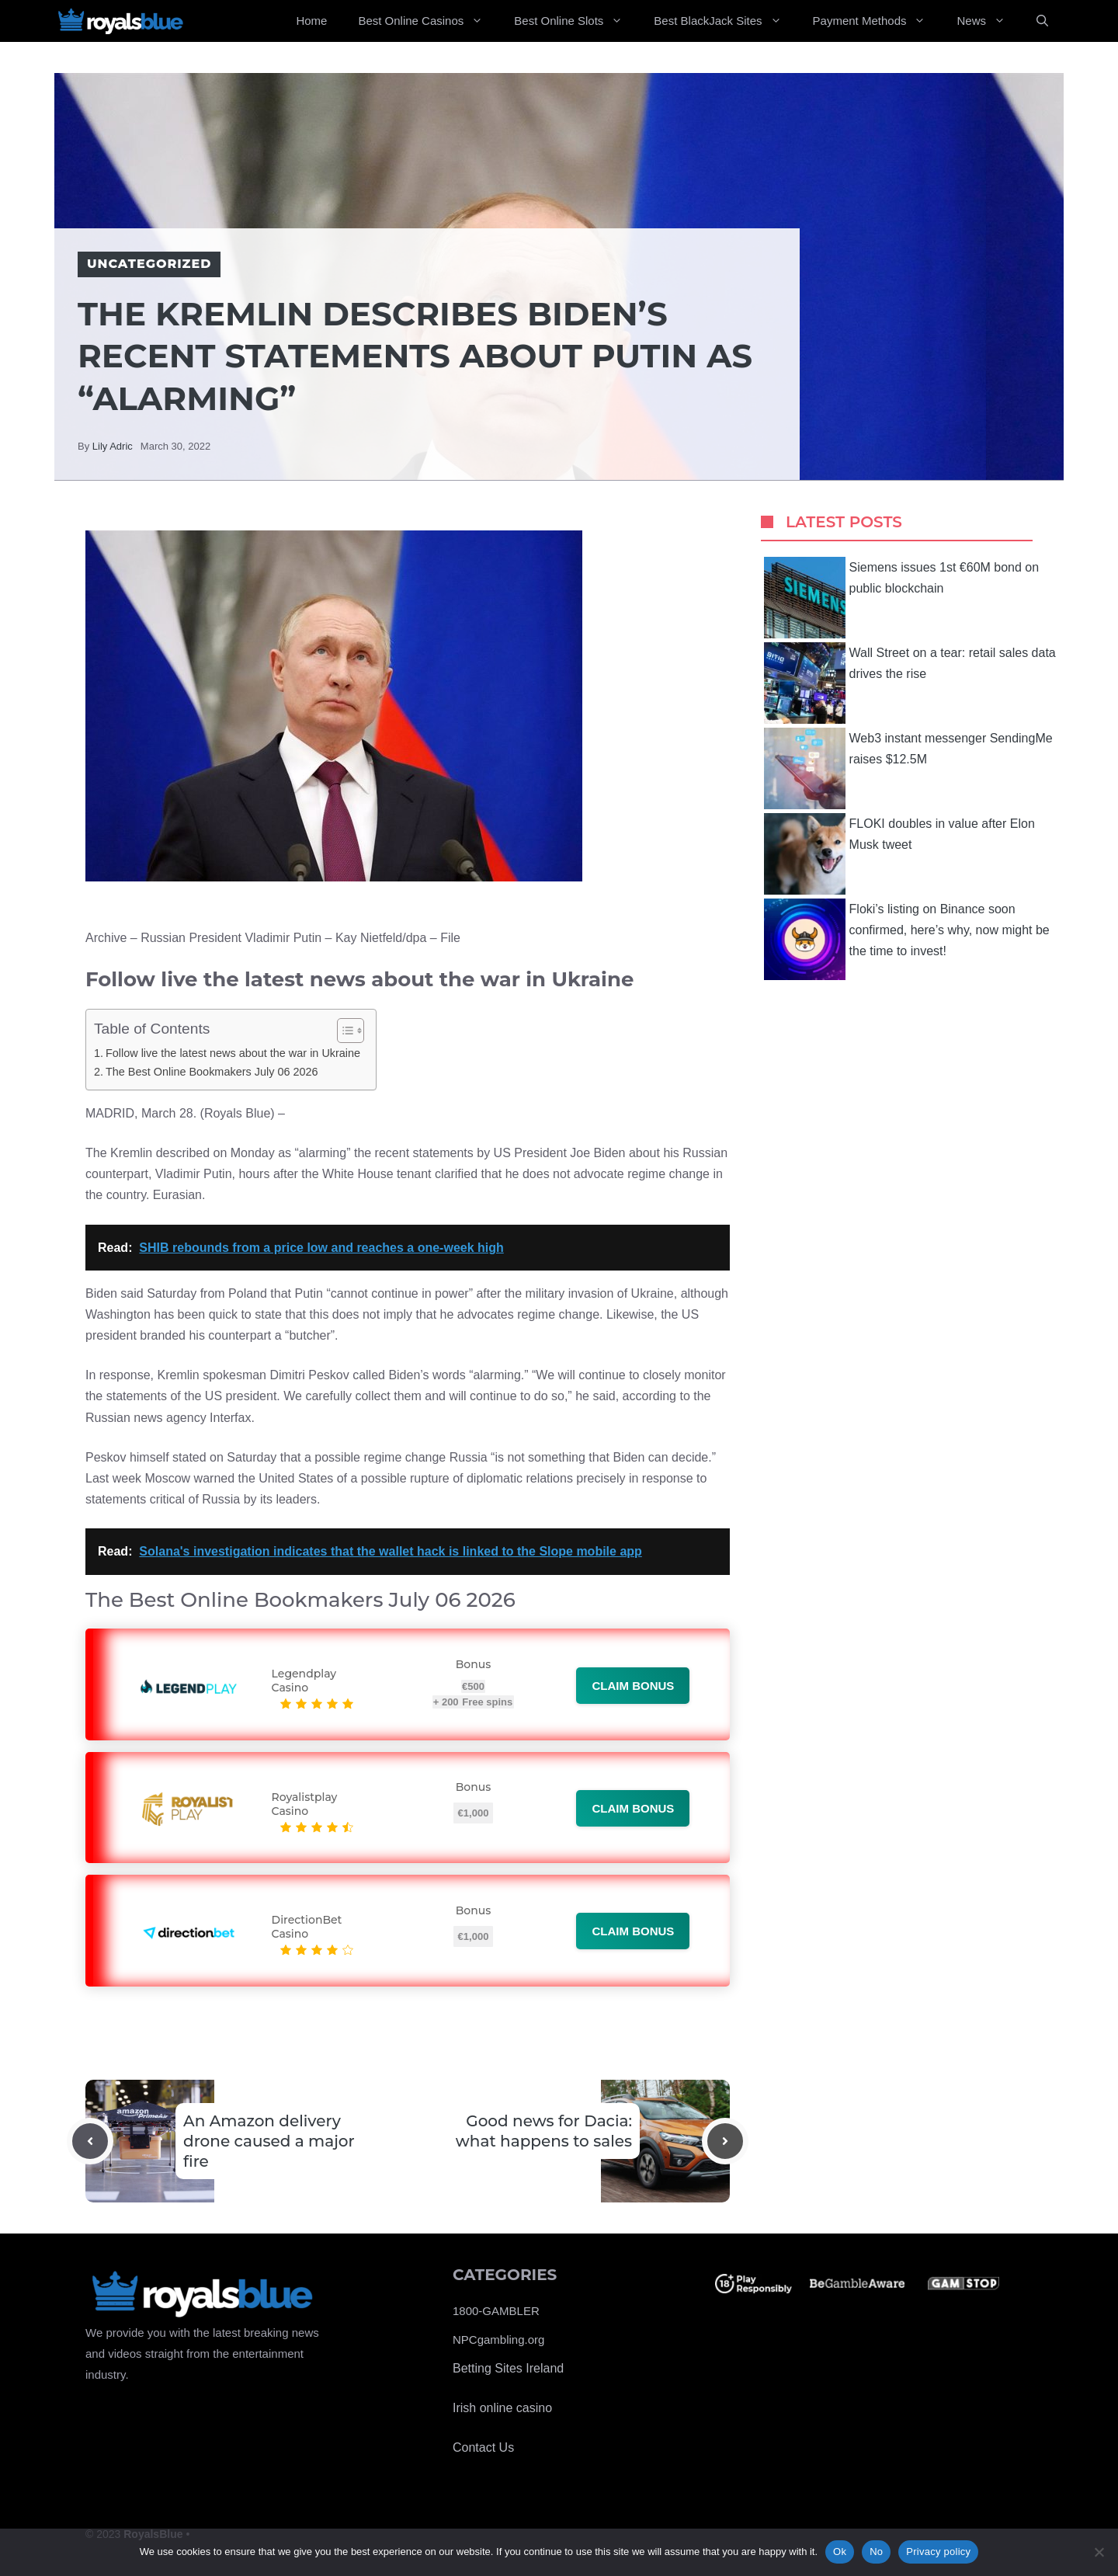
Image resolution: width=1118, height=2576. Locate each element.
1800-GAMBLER (496, 2310)
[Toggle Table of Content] (342, 1030)
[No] (1098, 2552)
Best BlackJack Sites (725, 21)
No (876, 2551)
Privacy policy (938, 2551)
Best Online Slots (576, 21)
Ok (839, 2551)
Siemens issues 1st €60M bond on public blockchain (902, 597)
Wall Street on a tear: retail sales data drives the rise (910, 683)
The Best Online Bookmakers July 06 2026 (212, 1072)
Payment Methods (877, 21)
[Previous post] (90, 2141)
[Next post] (725, 2141)
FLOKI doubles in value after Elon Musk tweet (899, 854)
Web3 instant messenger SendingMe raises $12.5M (908, 768)
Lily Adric (112, 446)
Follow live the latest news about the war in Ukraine (233, 1053)
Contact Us (483, 2447)
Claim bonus (633, 1685)
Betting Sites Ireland (508, 2368)
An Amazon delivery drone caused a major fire (269, 2141)
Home (311, 20)
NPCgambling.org (498, 2339)
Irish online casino (502, 2407)
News (989, 21)
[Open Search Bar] (1042, 21)
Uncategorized (149, 263)
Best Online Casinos (428, 21)
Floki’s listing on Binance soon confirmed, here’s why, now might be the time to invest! (907, 939)
